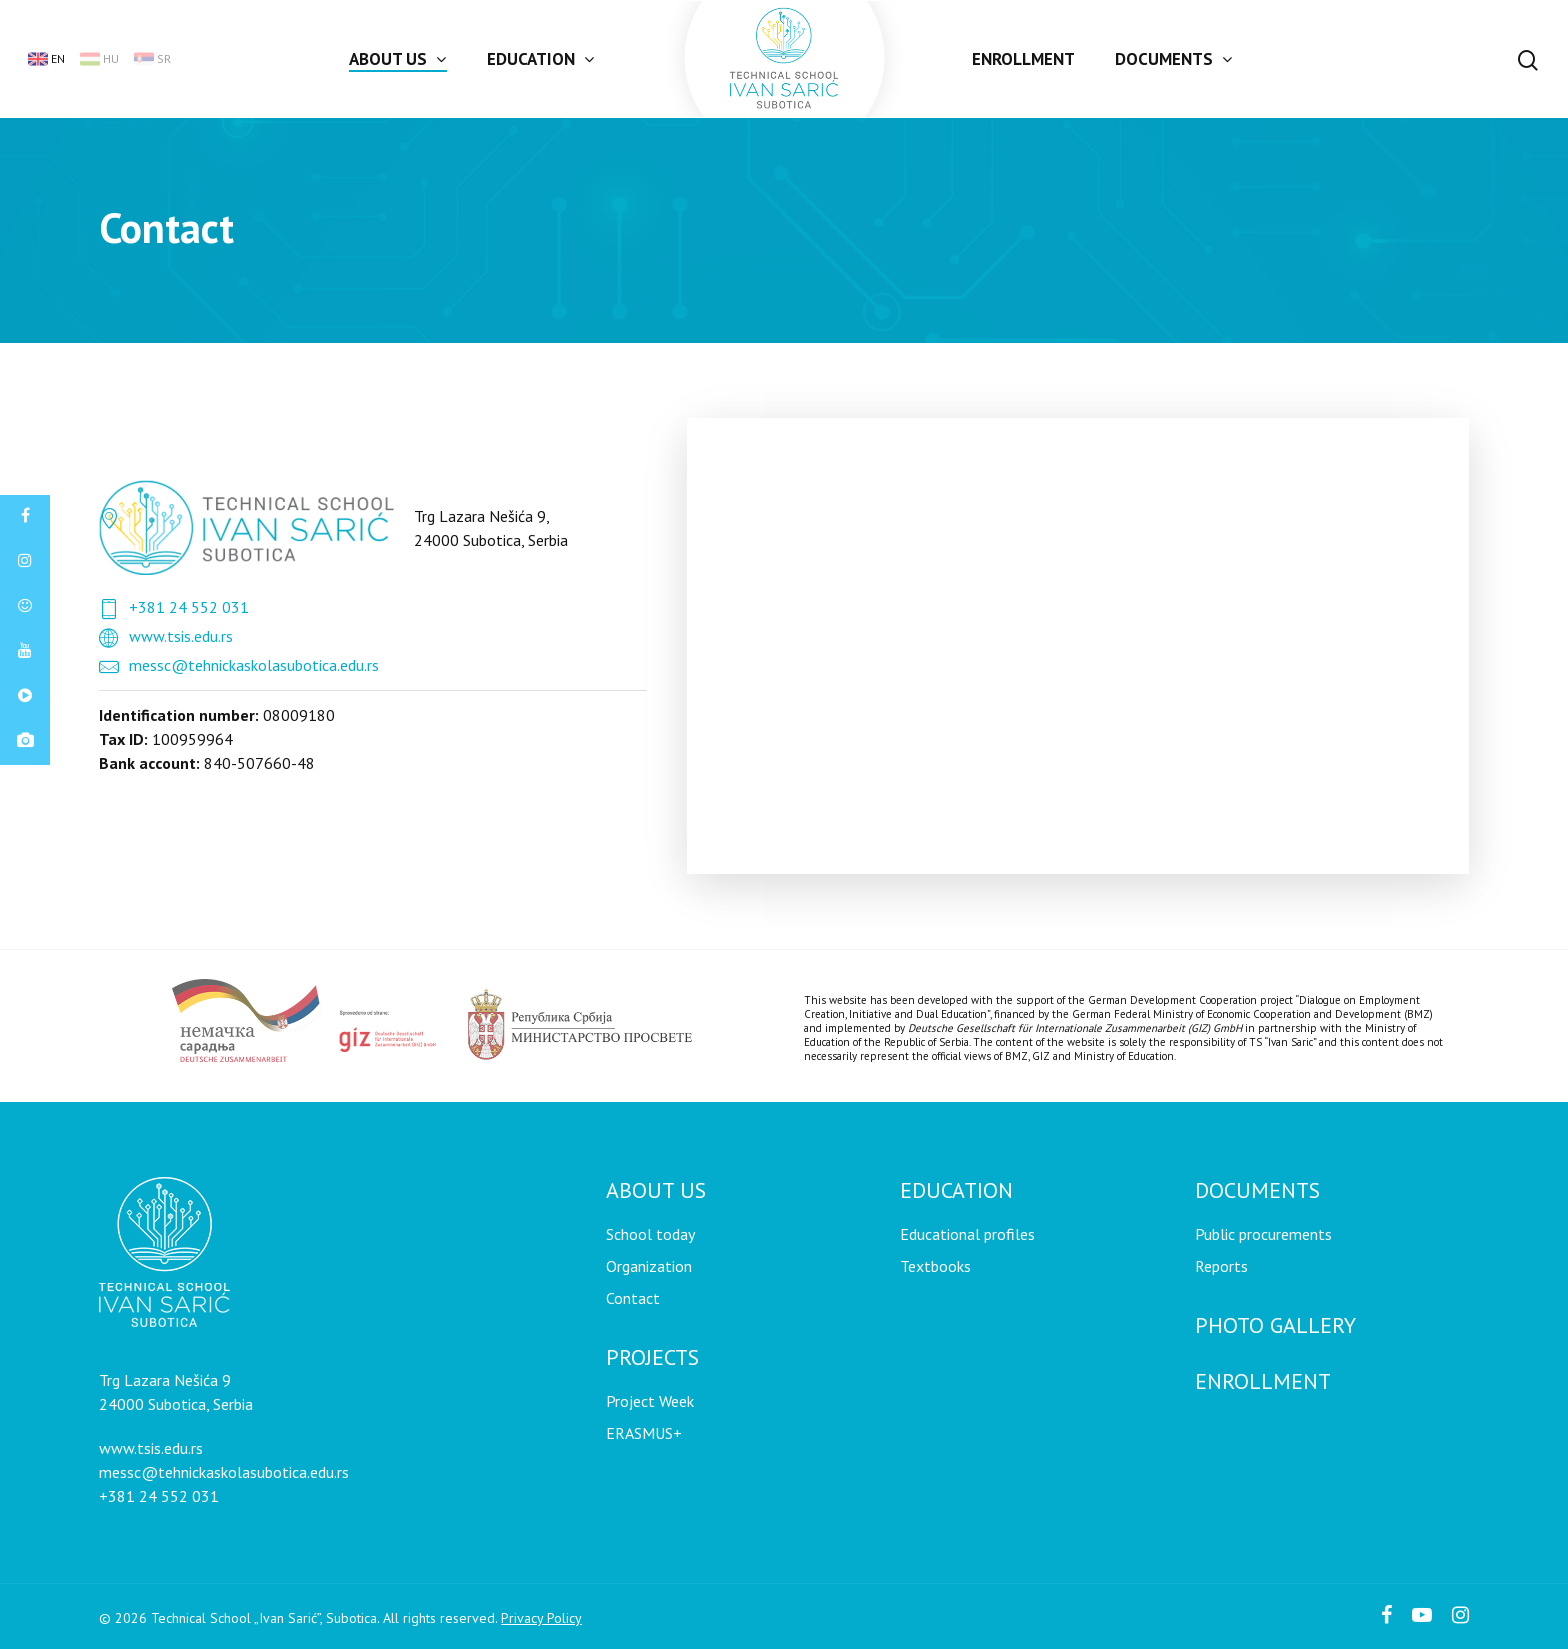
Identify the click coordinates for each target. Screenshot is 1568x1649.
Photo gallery (1275, 1325)
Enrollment (1023, 59)
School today (650, 1234)
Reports (1221, 1266)
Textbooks (935, 1266)
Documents (1173, 59)
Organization (649, 1266)
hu (99, 59)
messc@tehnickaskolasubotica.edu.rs (254, 665)
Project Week (650, 1401)
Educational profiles (967, 1234)
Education (540, 59)
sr (152, 59)
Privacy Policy (541, 1618)
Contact (633, 1298)
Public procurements (1263, 1234)
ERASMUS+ (644, 1433)
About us (397, 59)
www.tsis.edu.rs (181, 636)
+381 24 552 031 (189, 607)
